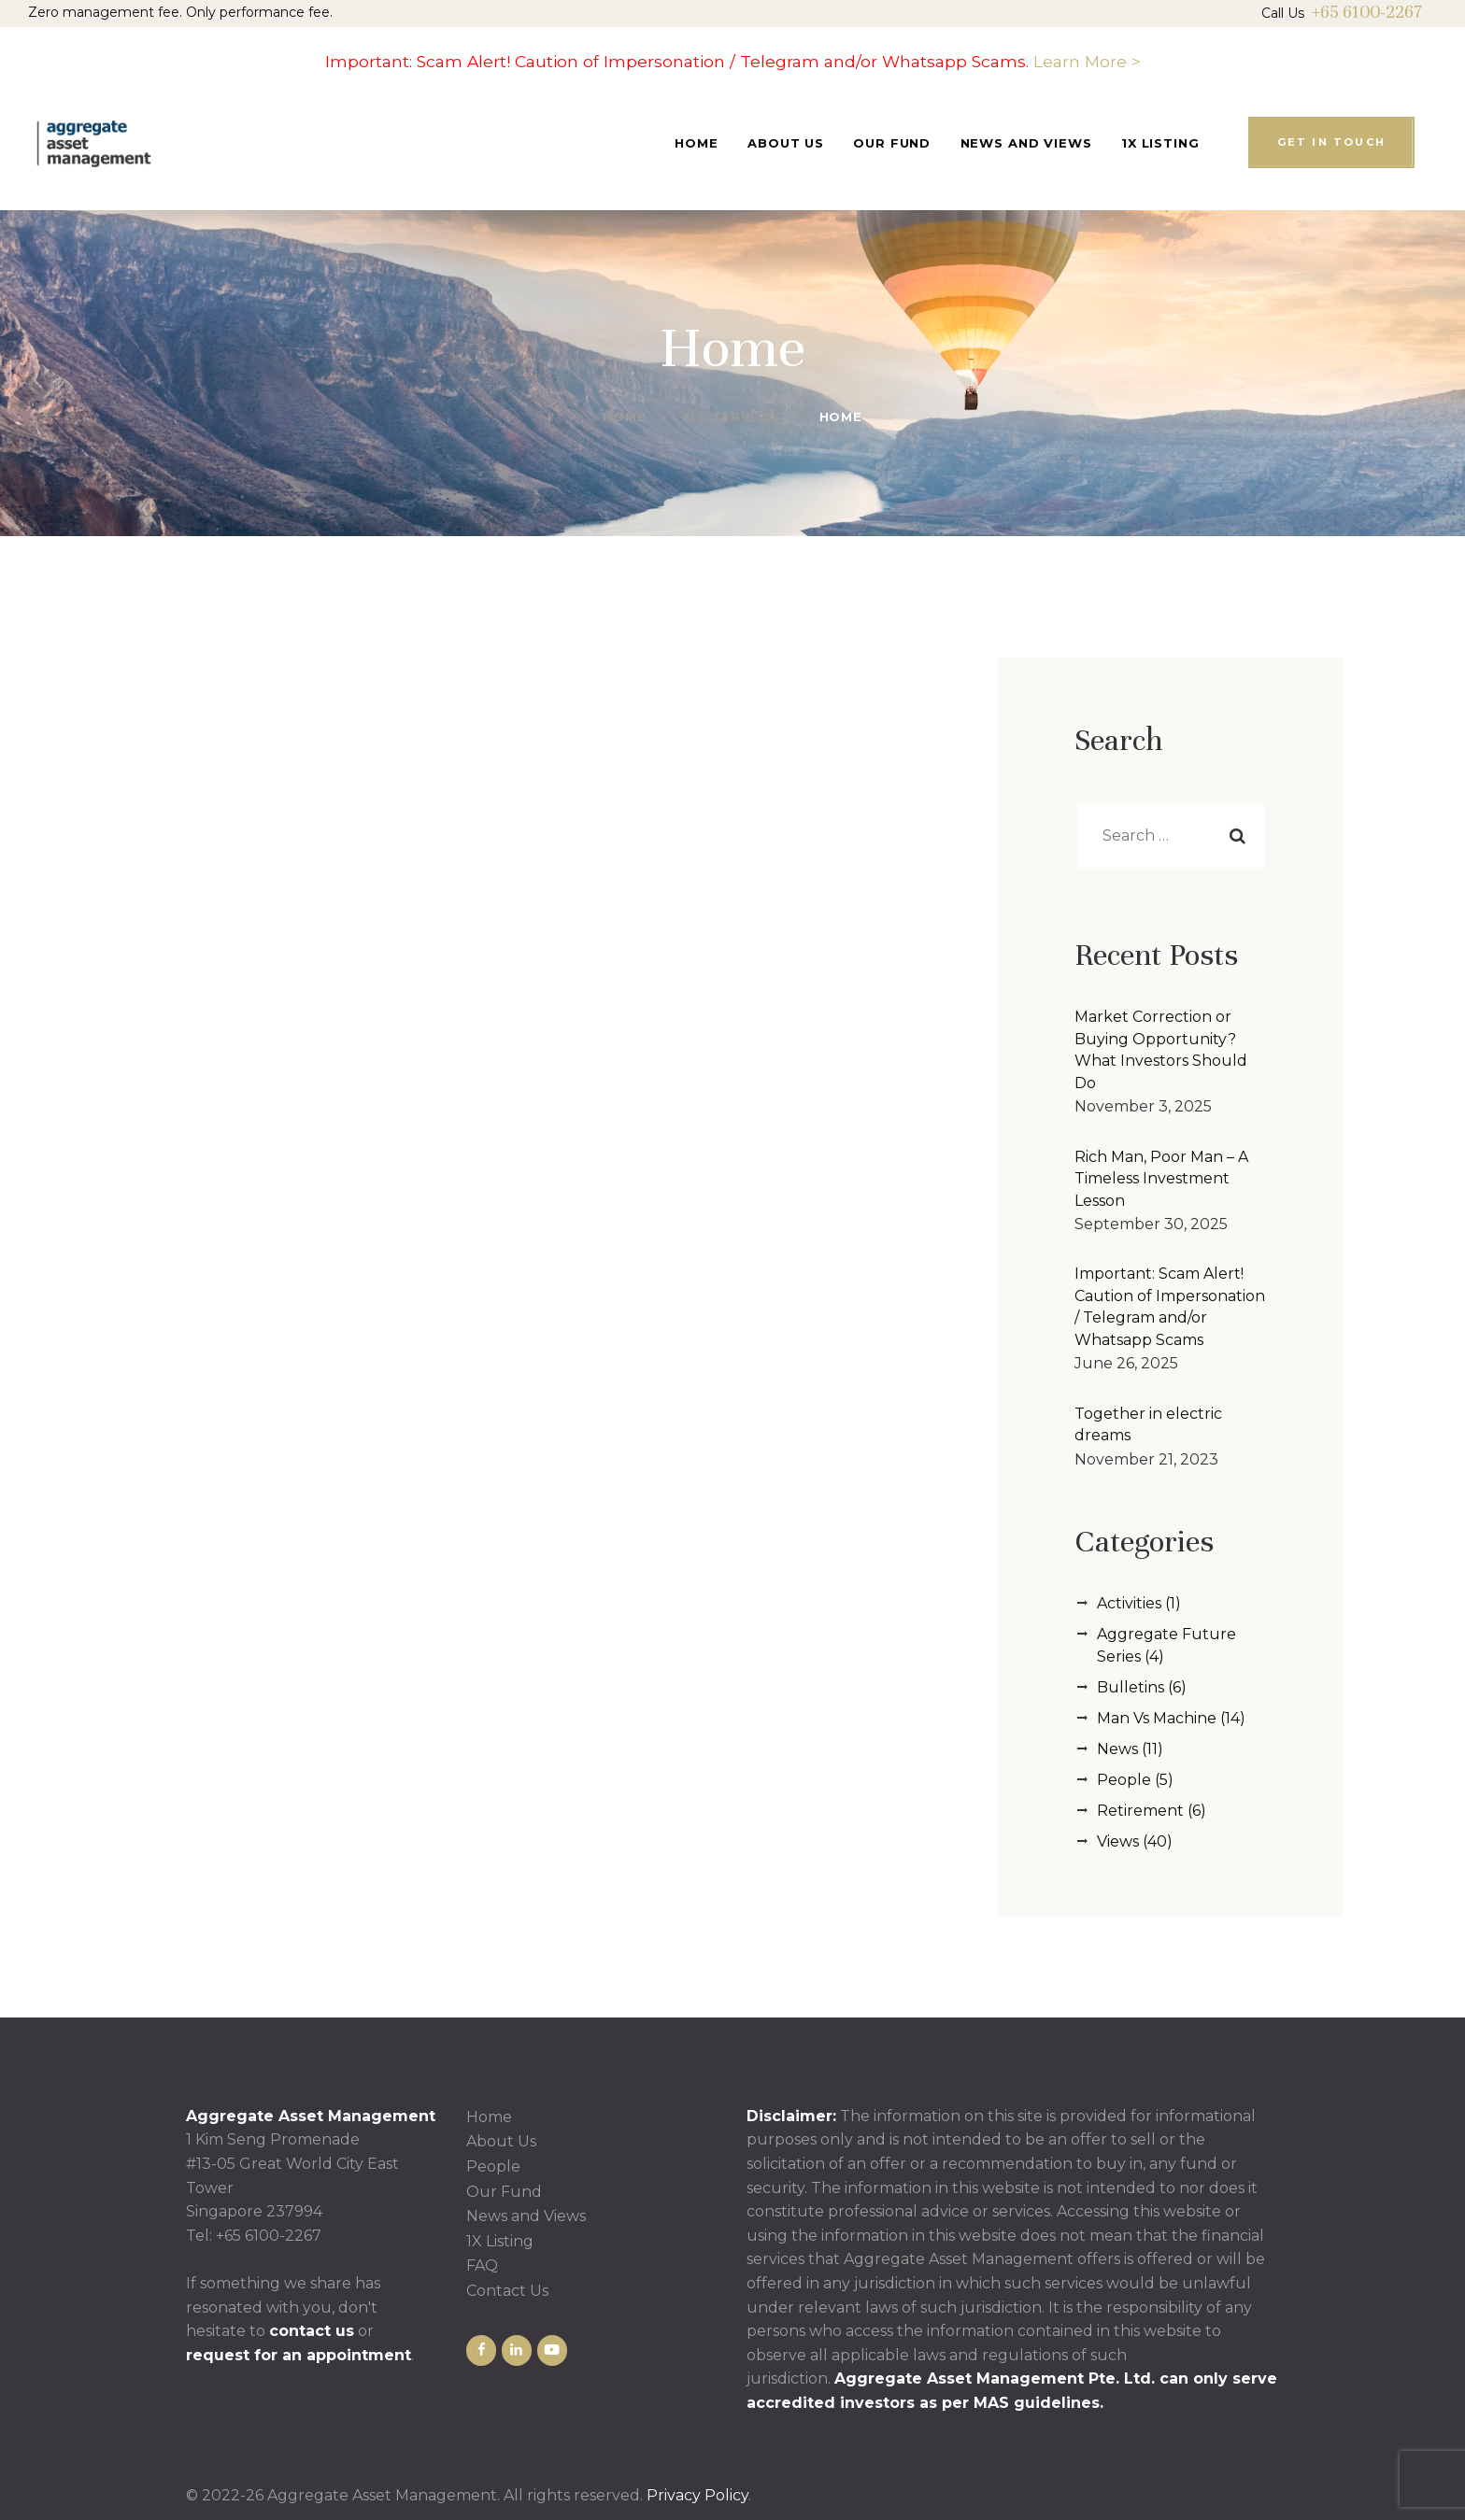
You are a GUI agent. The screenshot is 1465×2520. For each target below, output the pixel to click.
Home (624, 416)
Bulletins (1130, 1687)
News (1117, 1749)
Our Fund (504, 2192)
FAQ (482, 2265)
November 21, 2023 (1146, 1459)
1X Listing (499, 2241)
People (1124, 1780)
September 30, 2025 (1151, 1224)
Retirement (1140, 1810)
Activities (1129, 1603)
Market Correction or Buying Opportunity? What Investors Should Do (1160, 1050)
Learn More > (1087, 61)
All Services (732, 416)
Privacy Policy (697, 2495)
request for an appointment (298, 2355)
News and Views (526, 2216)
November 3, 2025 (1143, 1106)
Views (1118, 1841)
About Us (501, 2141)
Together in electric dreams (1148, 1425)
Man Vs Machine (1156, 1718)
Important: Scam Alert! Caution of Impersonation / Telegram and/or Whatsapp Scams (1169, 1307)
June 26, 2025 (1126, 1363)
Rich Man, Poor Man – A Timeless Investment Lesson (1161, 1179)
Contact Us (507, 2291)
